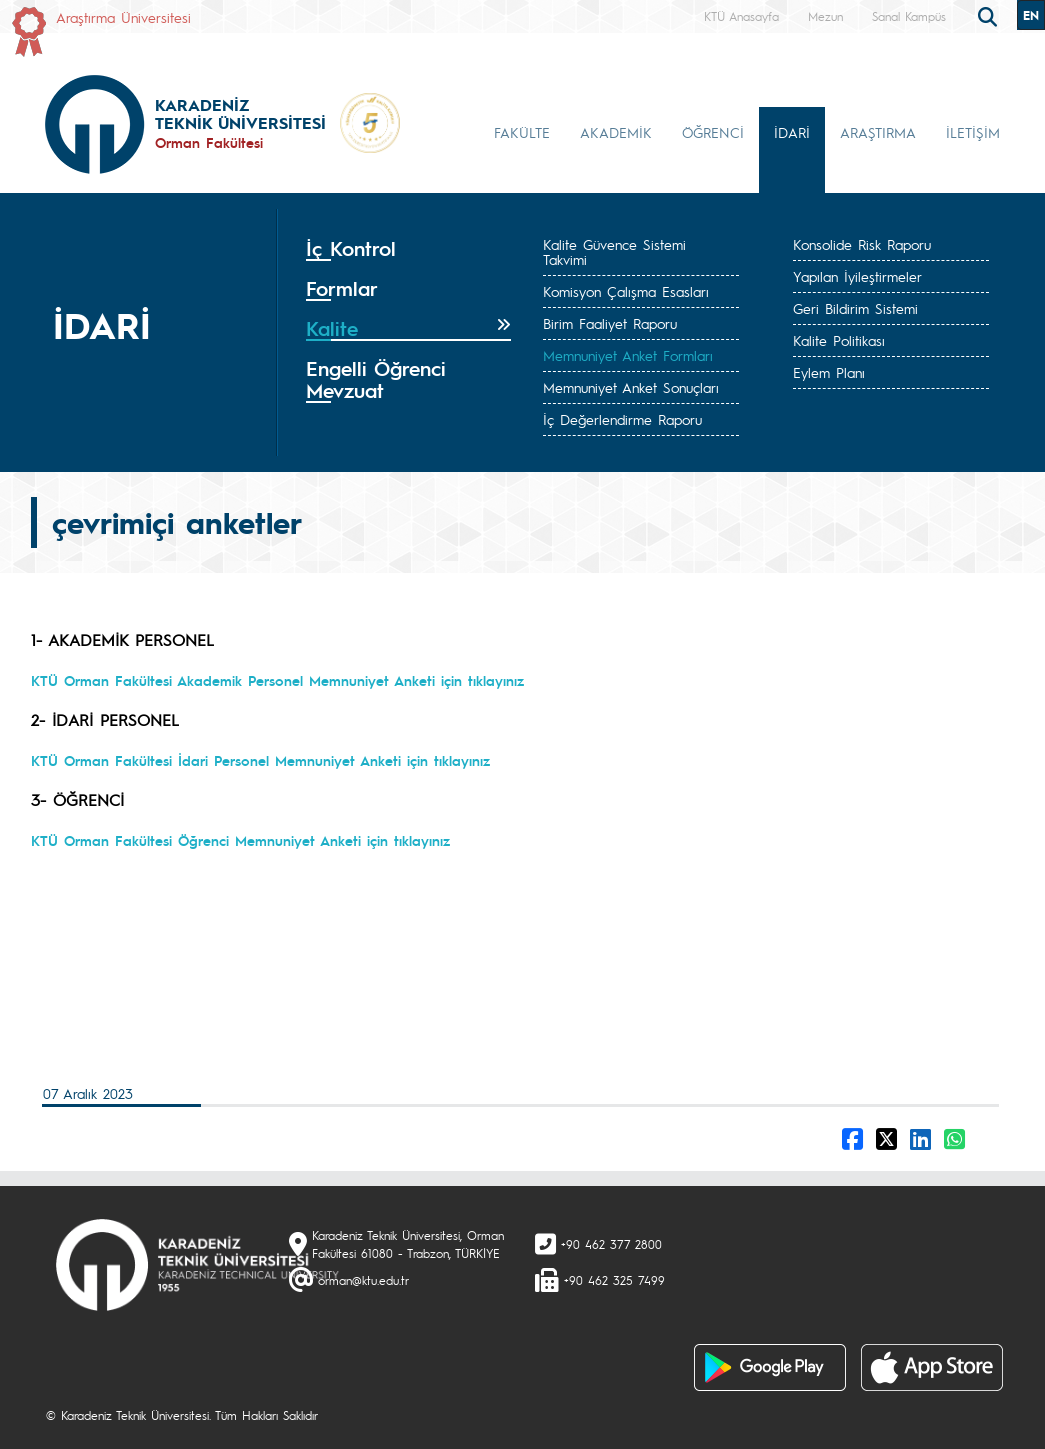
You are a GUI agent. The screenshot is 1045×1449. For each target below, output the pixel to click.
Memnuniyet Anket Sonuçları (631, 387)
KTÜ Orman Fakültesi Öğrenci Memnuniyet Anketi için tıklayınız (240, 840)
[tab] (409, 249)
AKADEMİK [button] (616, 132)
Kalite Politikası (839, 340)
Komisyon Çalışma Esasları (626, 291)
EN (1031, 15)
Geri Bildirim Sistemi (855, 308)
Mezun (825, 16)
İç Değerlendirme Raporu (622, 419)
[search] (990, 15)
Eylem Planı (829, 372)
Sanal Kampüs (909, 16)
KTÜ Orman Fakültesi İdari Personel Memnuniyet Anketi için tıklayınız (260, 760)
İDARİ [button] (792, 132)
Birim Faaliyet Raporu (610, 323)
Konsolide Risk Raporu (862, 244)
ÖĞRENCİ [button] (713, 132)
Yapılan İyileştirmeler (857, 276)
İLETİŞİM (973, 132)
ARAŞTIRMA (878, 132)
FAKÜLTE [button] (522, 132)
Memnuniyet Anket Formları (628, 355)
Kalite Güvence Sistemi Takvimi (614, 251)
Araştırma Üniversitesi (123, 17)
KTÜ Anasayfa (741, 16)
